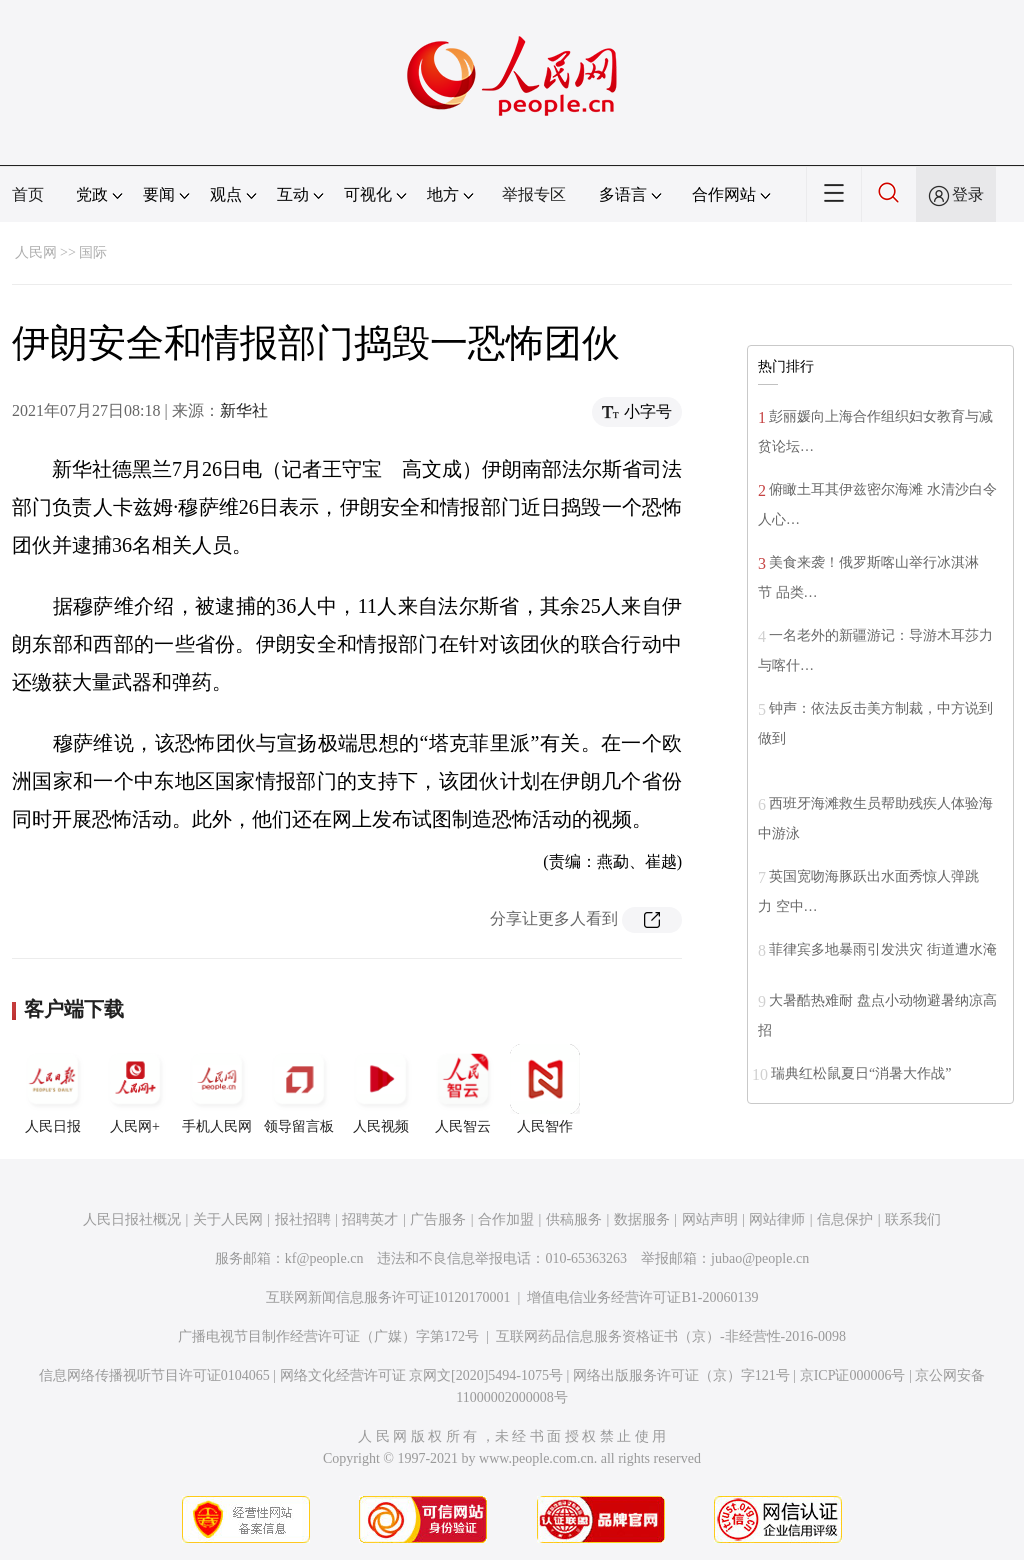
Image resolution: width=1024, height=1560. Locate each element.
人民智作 (545, 1089)
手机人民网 (217, 1089)
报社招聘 (303, 1219)
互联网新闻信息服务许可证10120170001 (388, 1297)
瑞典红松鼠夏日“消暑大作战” (861, 1073)
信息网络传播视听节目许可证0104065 (154, 1375)
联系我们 (913, 1219)
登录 (968, 194)
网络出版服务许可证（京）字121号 (681, 1375)
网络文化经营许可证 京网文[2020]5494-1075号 (422, 1375)
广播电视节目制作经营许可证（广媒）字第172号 (328, 1336)
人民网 (36, 252)
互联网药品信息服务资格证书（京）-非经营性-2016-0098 (671, 1336)
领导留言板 (299, 1089)
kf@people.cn (324, 1258)
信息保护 (845, 1219)
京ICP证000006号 (853, 1375)
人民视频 (381, 1089)
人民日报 (53, 1089)
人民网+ (135, 1089)
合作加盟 (506, 1219)
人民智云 (463, 1089)
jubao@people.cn (760, 1258)
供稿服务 (574, 1219)
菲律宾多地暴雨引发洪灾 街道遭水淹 (883, 949)
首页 (28, 194)
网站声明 (710, 1219)
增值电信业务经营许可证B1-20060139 (642, 1297)
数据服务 (642, 1219)
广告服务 (438, 1219)
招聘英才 (370, 1219)
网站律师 (777, 1219)
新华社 (244, 410)
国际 (93, 252)
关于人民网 (228, 1219)
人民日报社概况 (132, 1219)
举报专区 (534, 194)
